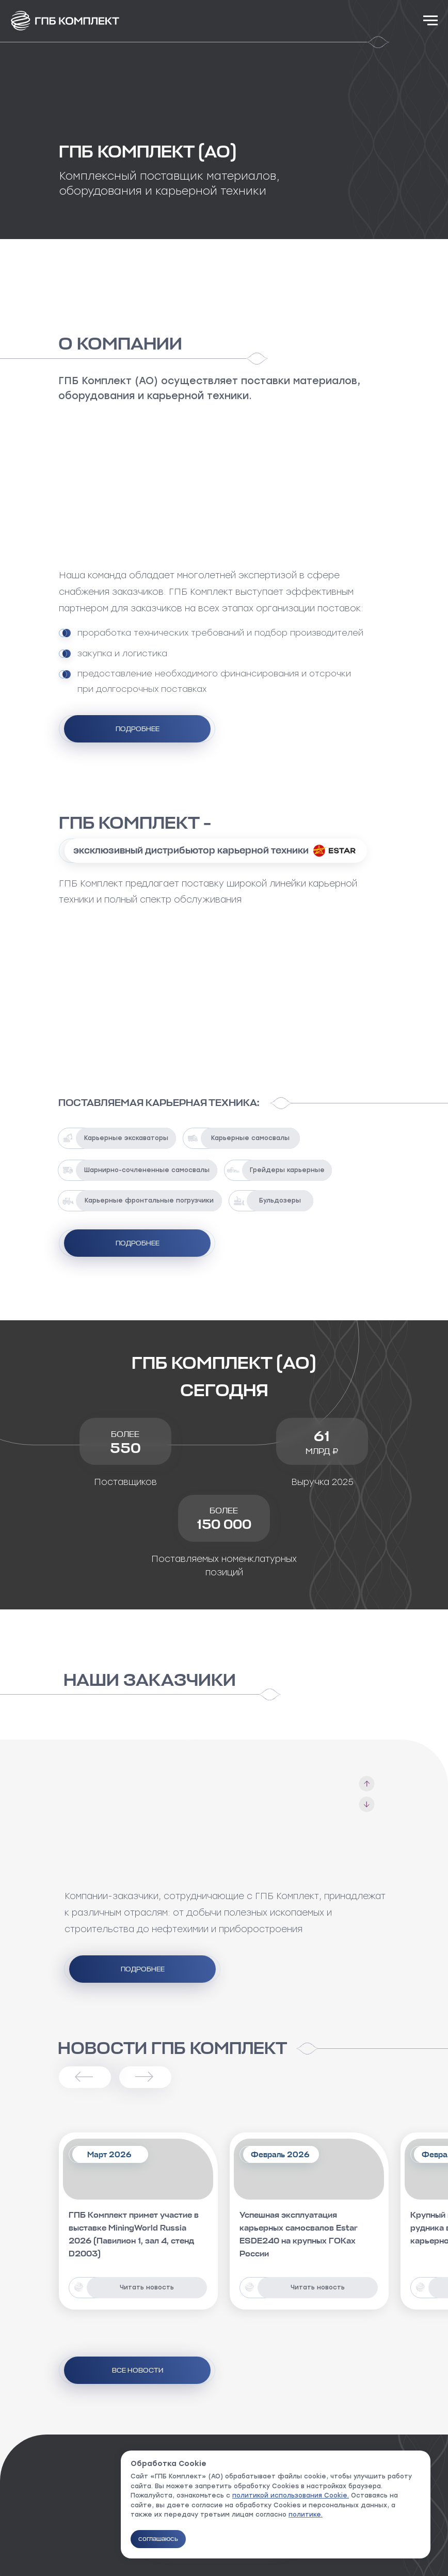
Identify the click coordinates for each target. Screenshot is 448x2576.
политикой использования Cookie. (290, 2495)
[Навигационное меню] (430, 20)
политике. (306, 2514)
